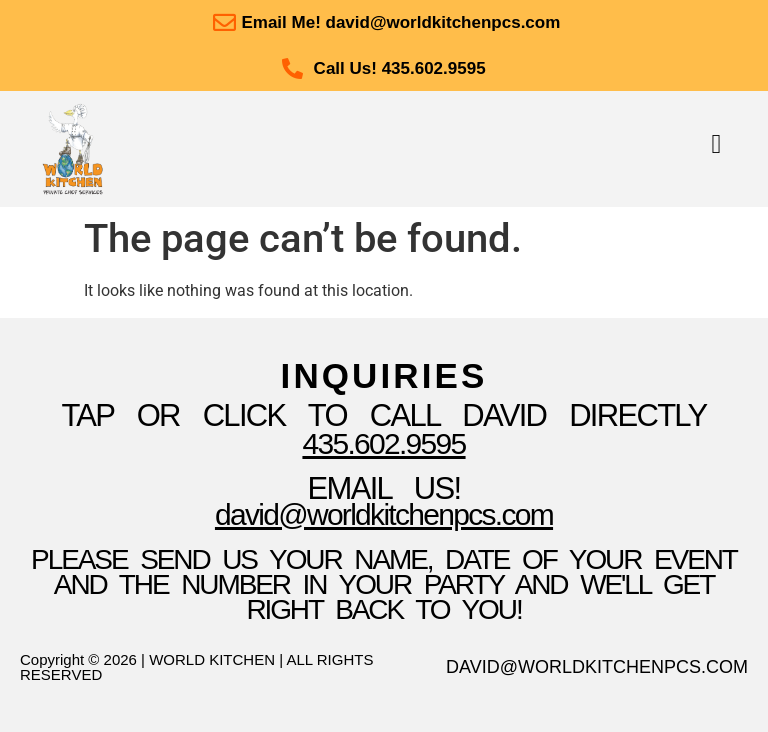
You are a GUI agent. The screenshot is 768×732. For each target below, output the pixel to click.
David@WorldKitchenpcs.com (384, 514)
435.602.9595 (383, 443)
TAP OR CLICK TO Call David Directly (383, 415)
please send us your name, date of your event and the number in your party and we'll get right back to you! (384, 584)
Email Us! (384, 488)
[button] (716, 144)
